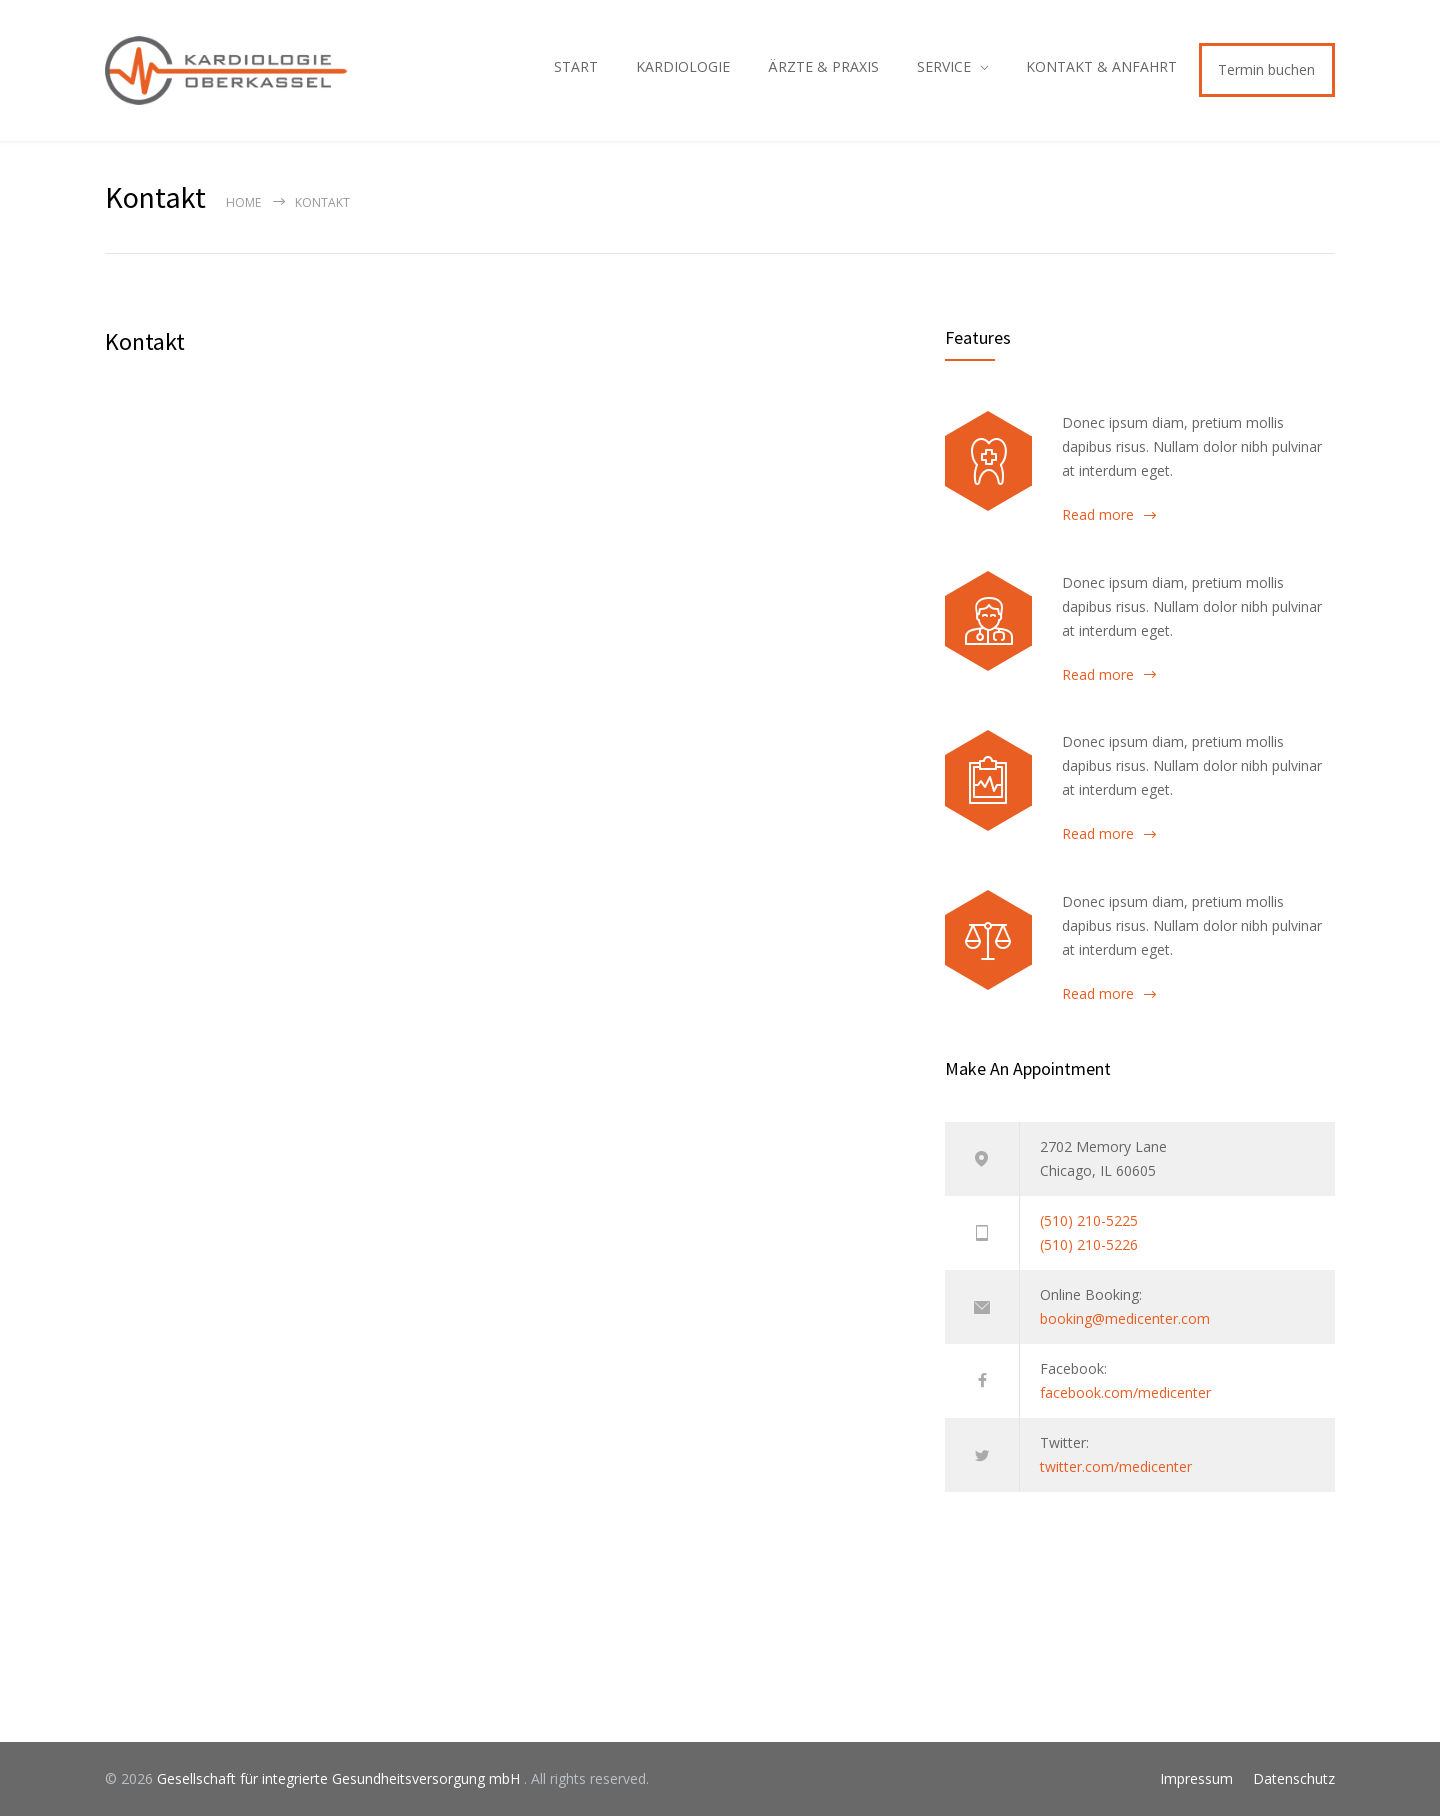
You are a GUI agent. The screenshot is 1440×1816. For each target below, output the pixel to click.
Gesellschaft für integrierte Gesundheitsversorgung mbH (340, 1778)
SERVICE (944, 66)
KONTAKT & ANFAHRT (1101, 66)
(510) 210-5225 (1089, 1220)
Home (243, 202)
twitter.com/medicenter (1116, 1466)
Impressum (1196, 1778)
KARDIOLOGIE (683, 66)
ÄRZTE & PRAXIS (823, 66)
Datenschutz (1294, 1778)
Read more (1098, 514)
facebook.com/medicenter (1125, 1392)
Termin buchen (1266, 69)
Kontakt (145, 341)
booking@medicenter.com (1125, 1318)
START (576, 66)
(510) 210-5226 (1089, 1244)
